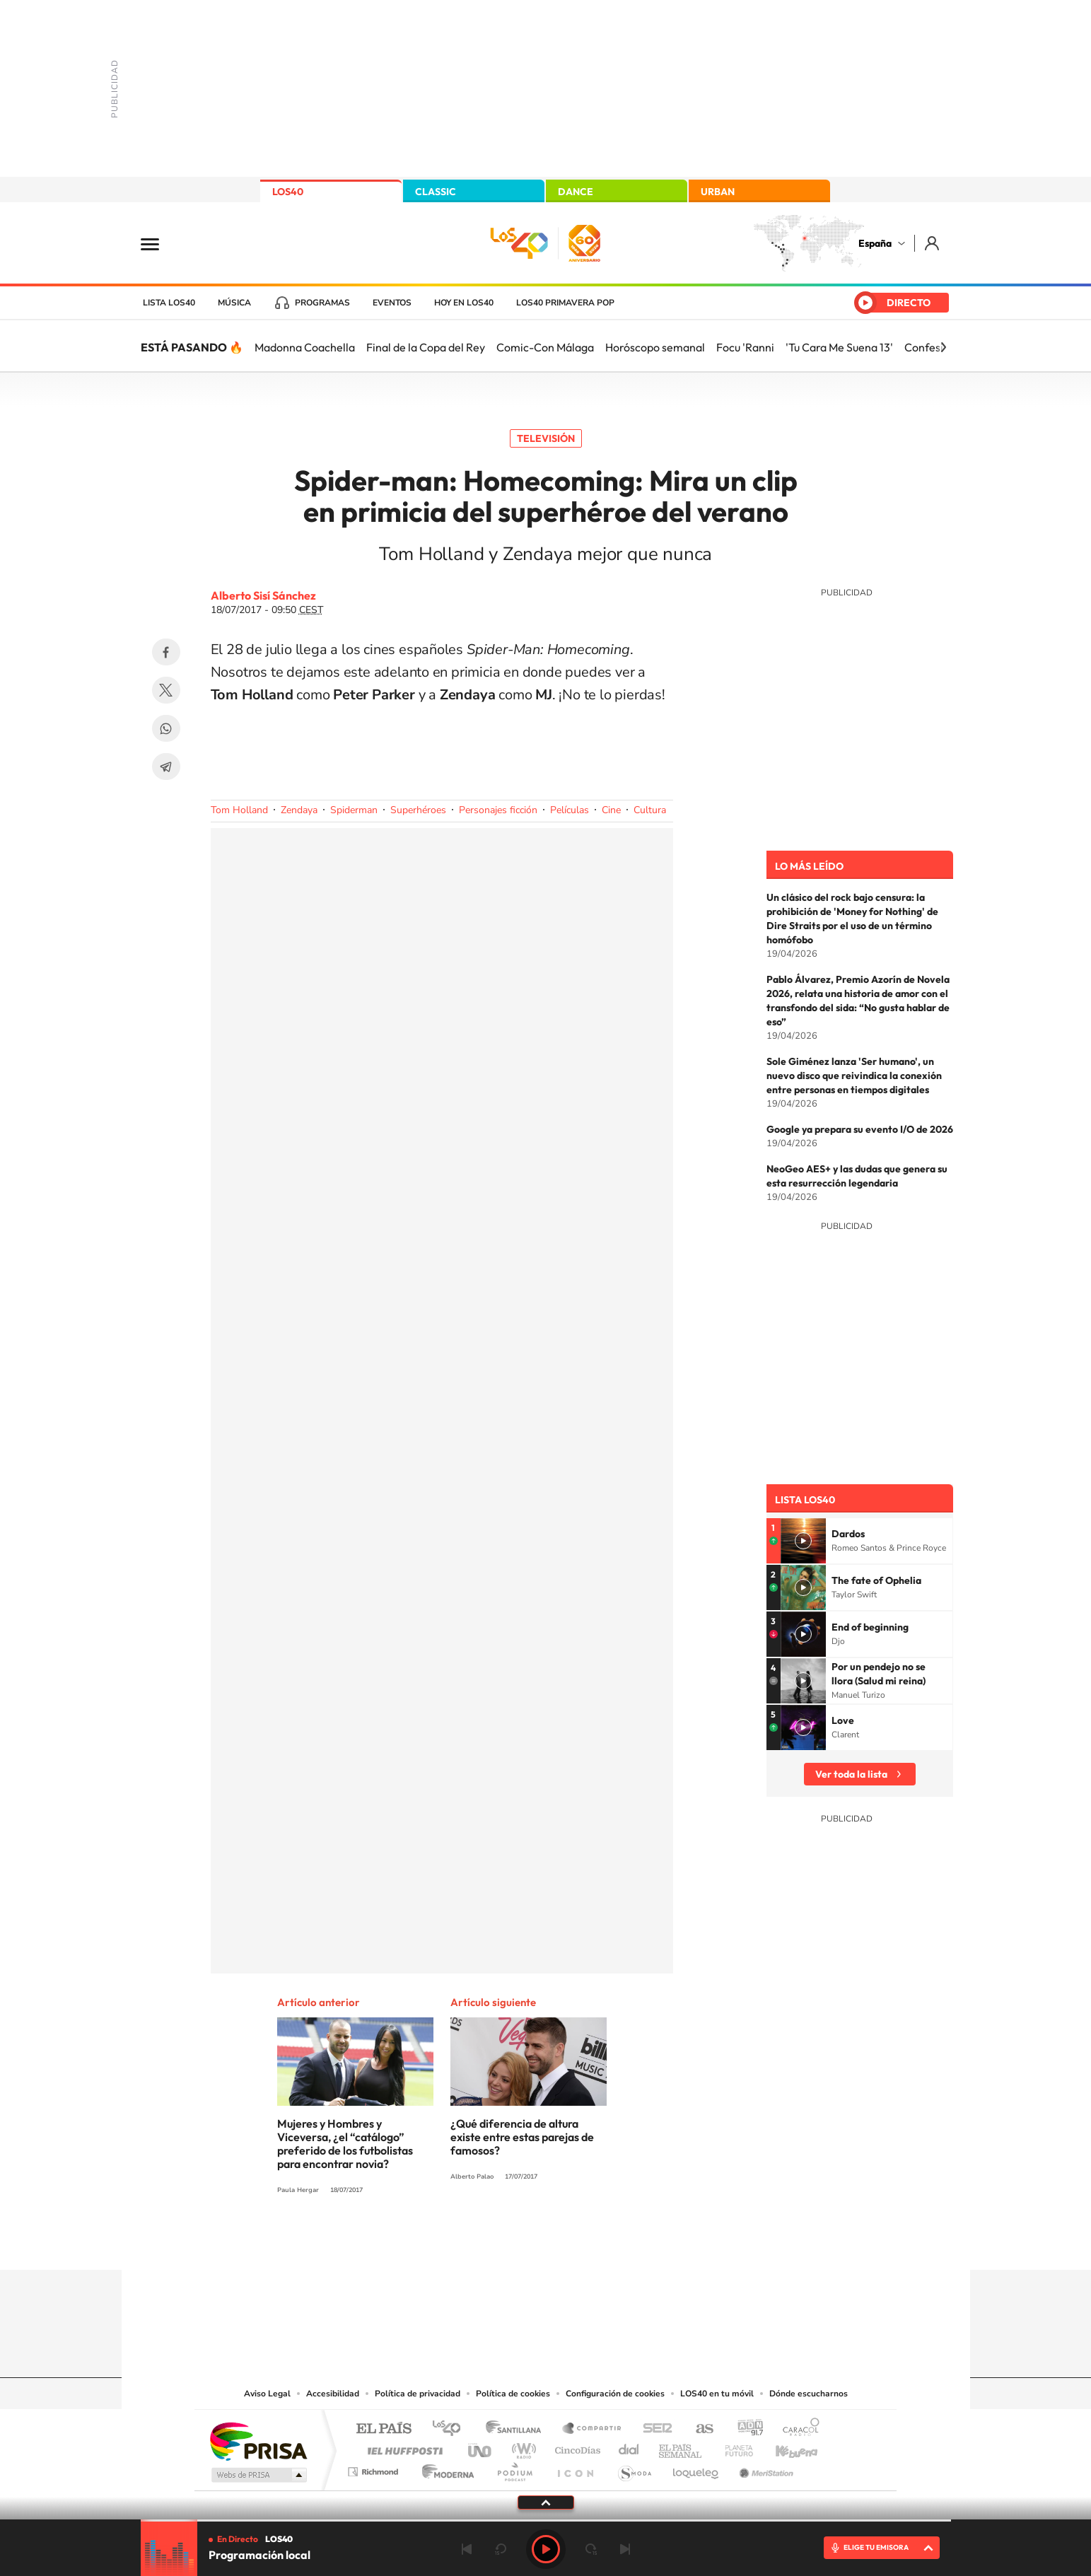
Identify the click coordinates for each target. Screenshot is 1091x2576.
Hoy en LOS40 (464, 302)
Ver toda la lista (851, 1774)
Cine (611, 810)
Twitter (166, 690)
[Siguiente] (943, 347)
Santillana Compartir (592, 2429)
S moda (633, 2468)
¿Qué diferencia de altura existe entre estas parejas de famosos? (522, 2136)
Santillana (517, 2429)
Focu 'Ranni (745, 347)
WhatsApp (166, 728)
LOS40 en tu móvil (717, 2393)
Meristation (764, 2468)
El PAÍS (383, 2429)
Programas (322, 302)
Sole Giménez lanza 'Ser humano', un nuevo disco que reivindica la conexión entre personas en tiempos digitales (854, 1075)
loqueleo (696, 2468)
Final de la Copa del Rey (425, 347)
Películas (569, 810)
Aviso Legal (267, 2393)
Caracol (797, 2429)
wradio (521, 2447)
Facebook (166, 652)
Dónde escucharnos (808, 2393)
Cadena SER (653, 2429)
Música (234, 302)
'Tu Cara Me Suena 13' (839, 347)
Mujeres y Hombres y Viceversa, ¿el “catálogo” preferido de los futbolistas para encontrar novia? (345, 2143)
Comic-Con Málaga (545, 347)
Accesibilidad (332, 2393)
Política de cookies (513, 2393)
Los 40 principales (451, 2429)
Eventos (392, 302)
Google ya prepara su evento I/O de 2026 (859, 1129)
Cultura (650, 810)
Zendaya (299, 810)
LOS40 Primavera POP (565, 302)
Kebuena (784, 2447)
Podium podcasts (514, 2468)
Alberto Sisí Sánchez (263, 595)
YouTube (517, 2242)
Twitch (602, 2242)
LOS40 (287, 191)
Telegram (166, 766)
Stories (630, 2242)
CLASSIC (435, 191)
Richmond (374, 2468)
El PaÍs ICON (575, 2468)
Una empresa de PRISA (258, 2440)
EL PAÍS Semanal (681, 2447)
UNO (480, 2447)
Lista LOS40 (169, 302)
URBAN (718, 191)
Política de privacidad (417, 2393)
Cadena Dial (629, 2447)
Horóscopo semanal (655, 347)
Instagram (461, 2242)
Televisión (546, 438)
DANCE (575, 191)
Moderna (444, 2468)
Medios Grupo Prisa (257, 2474)
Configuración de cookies (615, 2393)
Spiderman (354, 810)
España (875, 243)
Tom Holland (239, 810)
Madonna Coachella (305, 347)
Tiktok (489, 2242)
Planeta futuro (733, 2447)
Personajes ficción (498, 810)
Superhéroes (418, 810)
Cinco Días (575, 2447)
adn (745, 2429)
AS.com (698, 2429)
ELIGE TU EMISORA (876, 2547)
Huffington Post (402, 2447)
